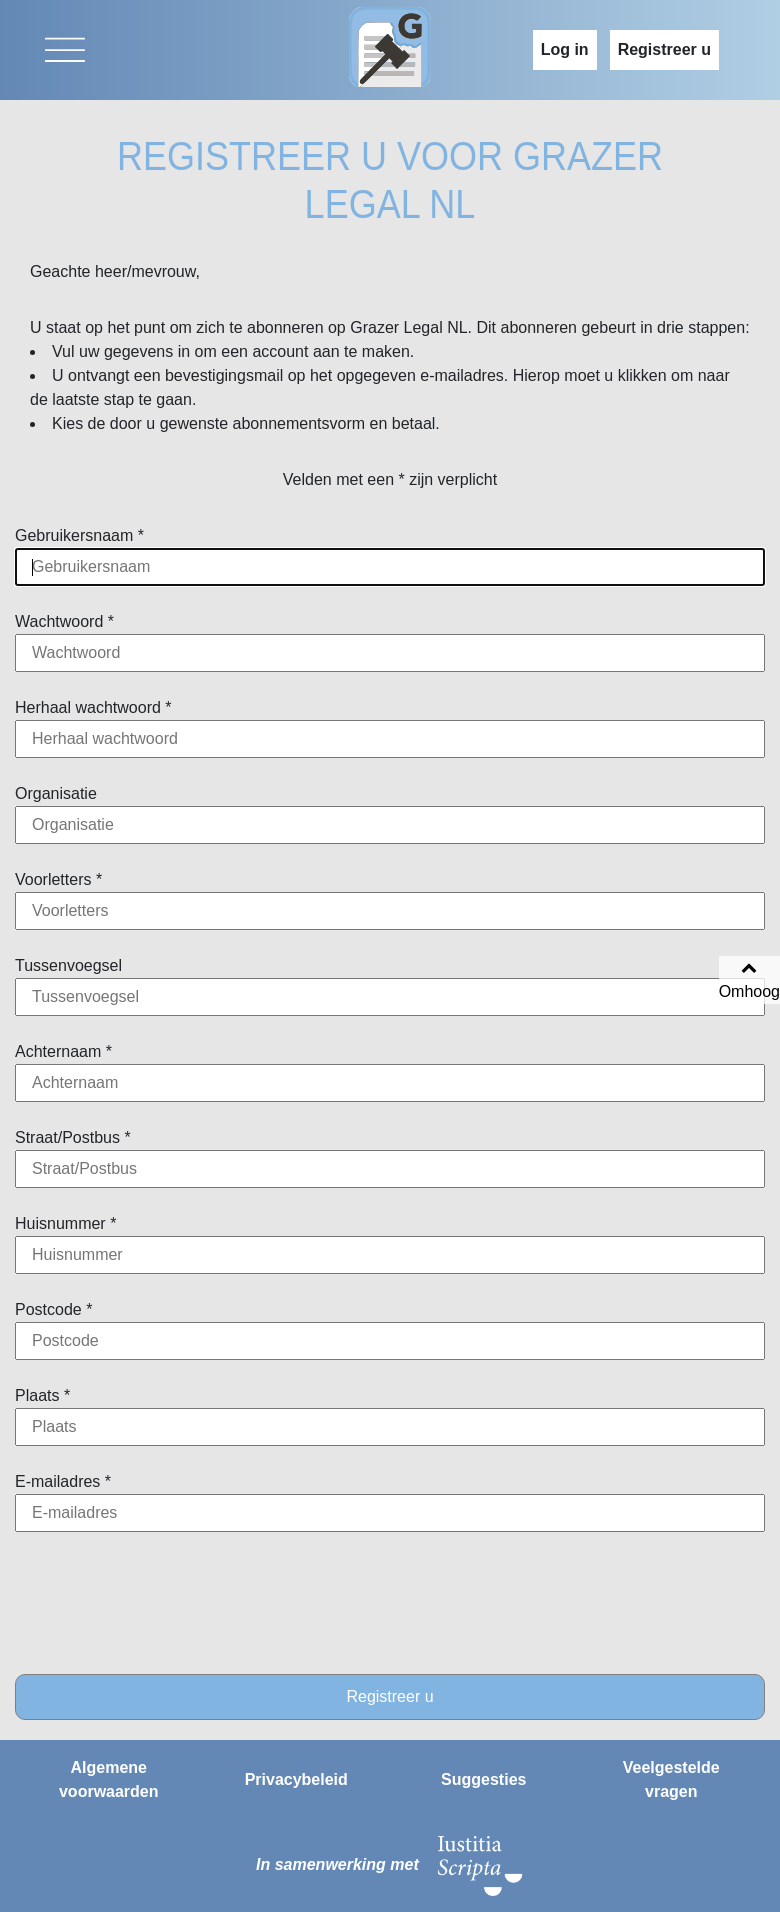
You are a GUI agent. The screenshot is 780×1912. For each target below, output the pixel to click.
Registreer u (664, 49)
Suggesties (483, 1779)
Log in (565, 49)
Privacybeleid (296, 1779)
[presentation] (390, 1603)
